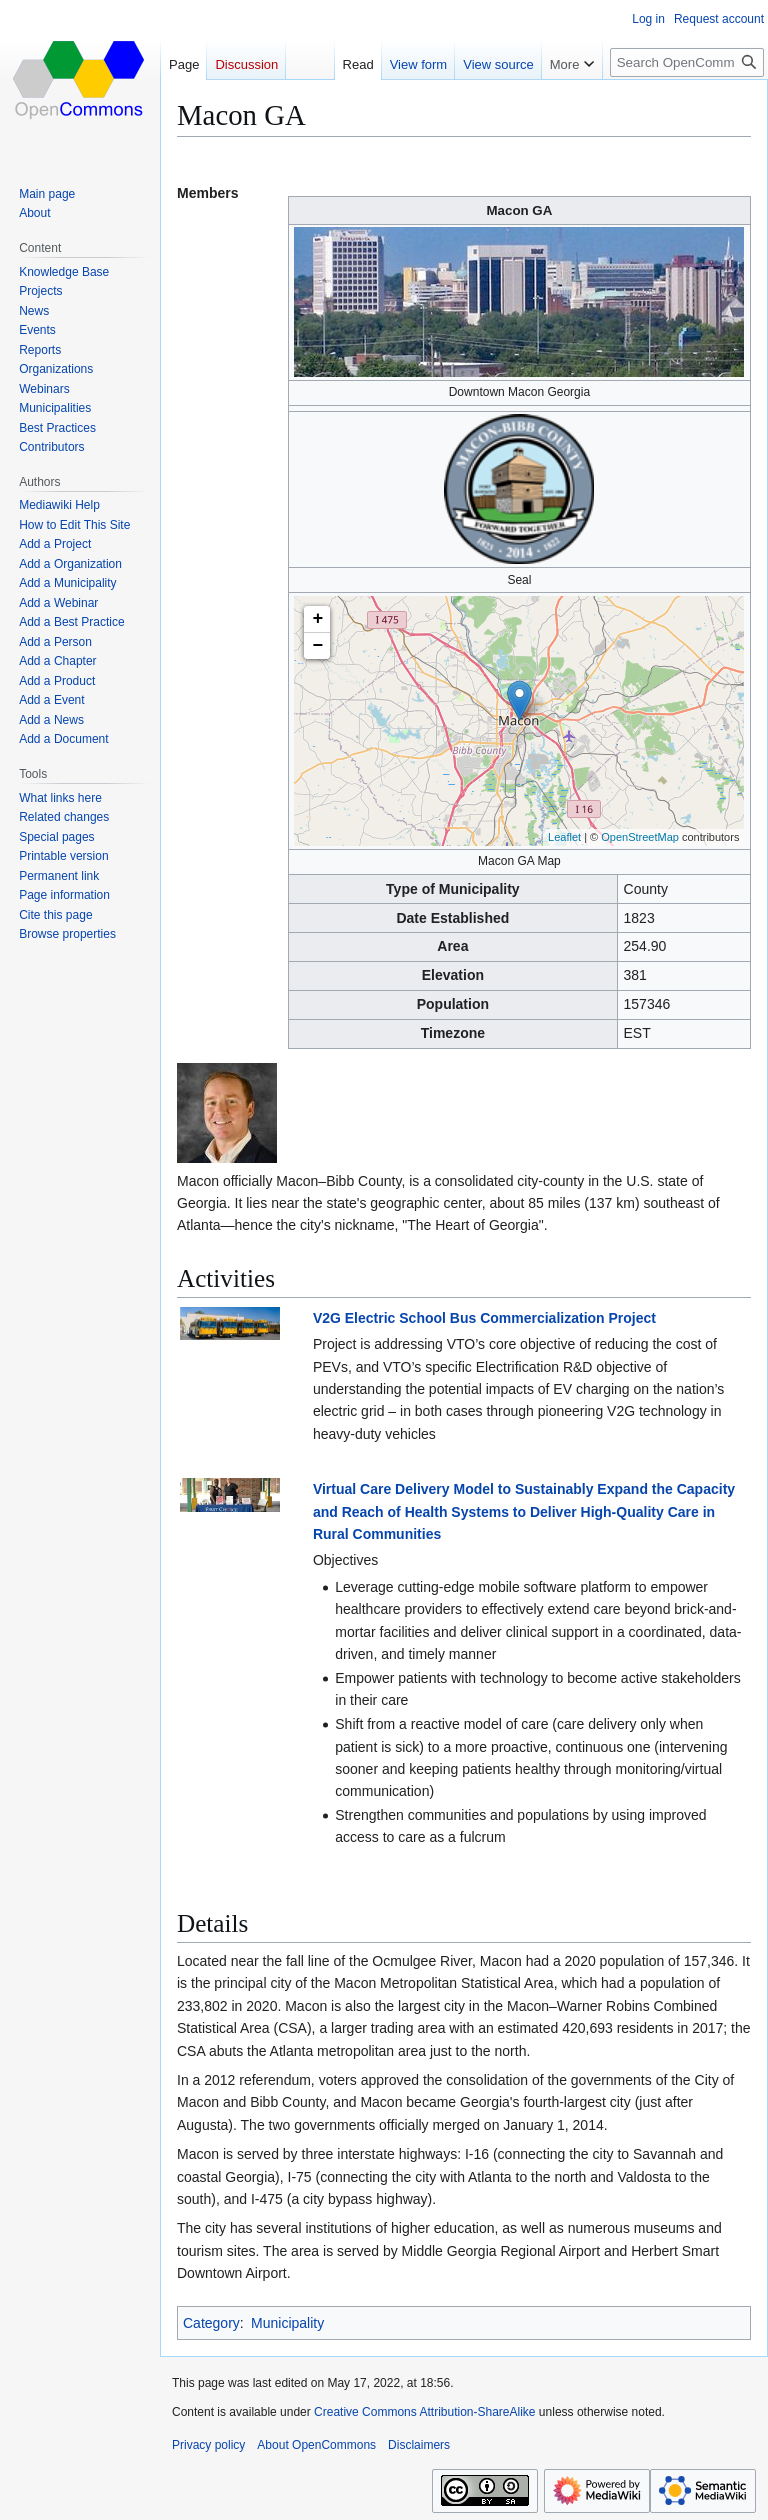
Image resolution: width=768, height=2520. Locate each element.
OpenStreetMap (640, 837)
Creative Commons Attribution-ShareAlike (424, 2412)
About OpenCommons (316, 2445)
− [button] (318, 646)
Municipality (287, 2323)
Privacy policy (208, 2445)
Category (211, 2323)
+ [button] (318, 619)
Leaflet (564, 837)
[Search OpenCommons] (687, 62)
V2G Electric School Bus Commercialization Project (484, 1318)
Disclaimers (419, 2445)
